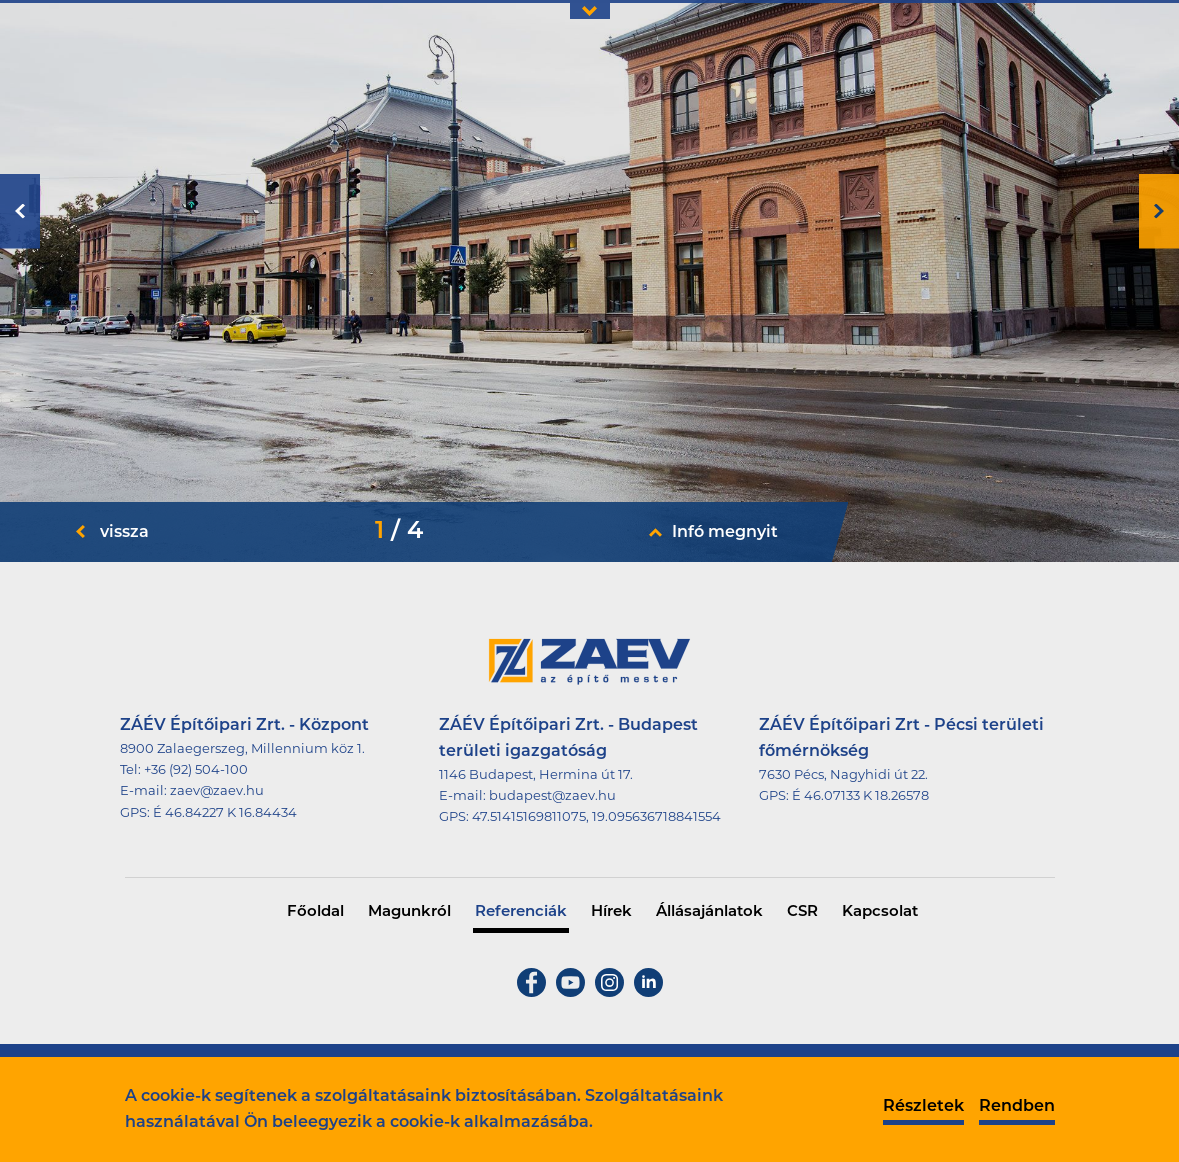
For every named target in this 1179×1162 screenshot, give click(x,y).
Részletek (923, 1107)
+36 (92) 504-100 (196, 770)
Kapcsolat (880, 912)
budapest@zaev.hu (552, 796)
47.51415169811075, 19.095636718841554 (596, 817)
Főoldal (315, 912)
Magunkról (409, 912)
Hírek (611, 912)
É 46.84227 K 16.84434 (225, 813)
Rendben (1017, 1107)
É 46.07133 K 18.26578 (860, 796)
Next (1159, 211)
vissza (124, 533)
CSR (802, 912)
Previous (20, 211)
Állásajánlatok (709, 912)
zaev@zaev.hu (217, 791)
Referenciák (521, 912)
